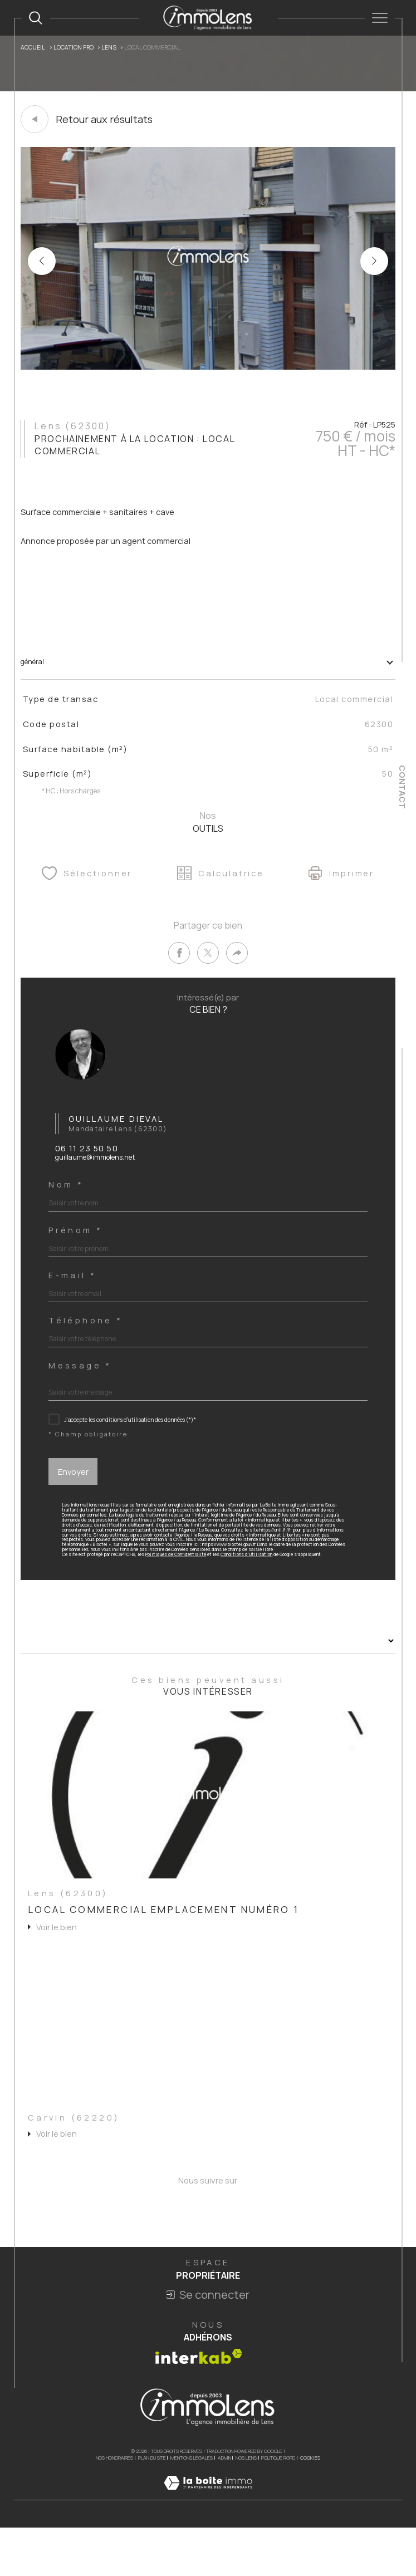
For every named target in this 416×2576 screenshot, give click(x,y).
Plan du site (152, 2503)
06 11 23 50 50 (87, 1168)
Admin (224, 2503)
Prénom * (78, 1252)
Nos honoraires (114, 2503)
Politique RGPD (278, 2503)
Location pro (76, 48)
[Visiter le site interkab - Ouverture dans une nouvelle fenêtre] (198, 2402)
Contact (402, 787)
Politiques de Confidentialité (185, 1591)
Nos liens (246, 2503)
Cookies (310, 2503)
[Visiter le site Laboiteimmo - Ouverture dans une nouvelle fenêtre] (208, 2540)
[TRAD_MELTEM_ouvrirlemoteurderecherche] (35, 18)
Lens (113, 48)
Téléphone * (88, 1345)
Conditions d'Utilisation (259, 1591)
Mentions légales (191, 2503)
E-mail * (75, 1298)
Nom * (68, 1205)
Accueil (34, 48)
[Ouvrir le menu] (380, 18)
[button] (374, 262)
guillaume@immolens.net (99, 1177)
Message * (82, 1391)
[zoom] (208, 367)
